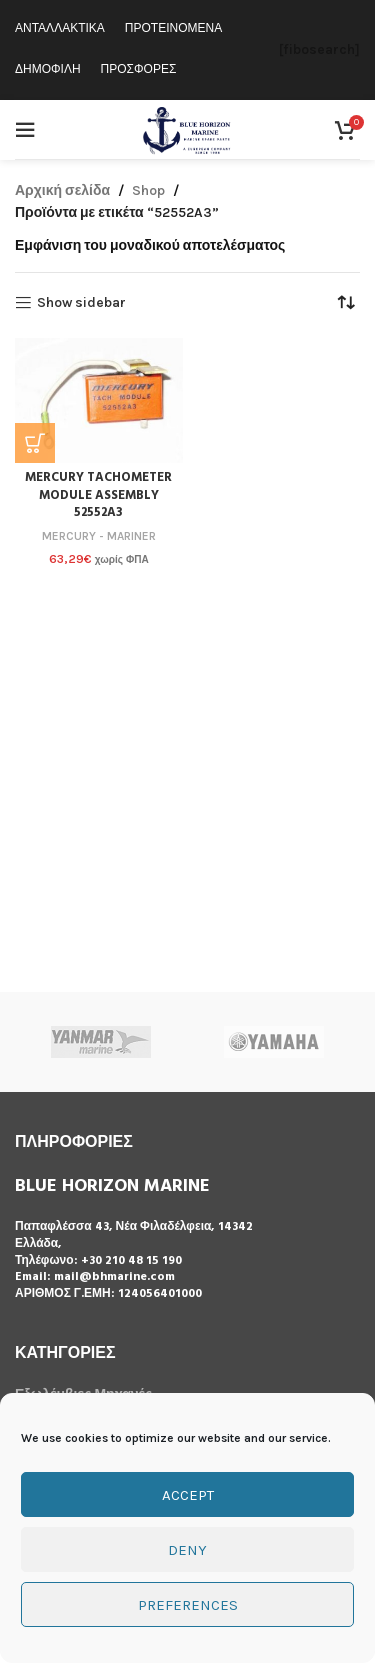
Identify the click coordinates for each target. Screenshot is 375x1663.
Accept (188, 1495)
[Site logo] (187, 128)
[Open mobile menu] (25, 130)
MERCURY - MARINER (99, 536)
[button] (35, 443)
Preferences (188, 1605)
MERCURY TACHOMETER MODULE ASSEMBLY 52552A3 (98, 495)
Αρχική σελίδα (62, 190)
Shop (148, 190)
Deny (187, 1550)
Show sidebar (81, 303)
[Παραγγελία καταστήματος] (345, 303)
